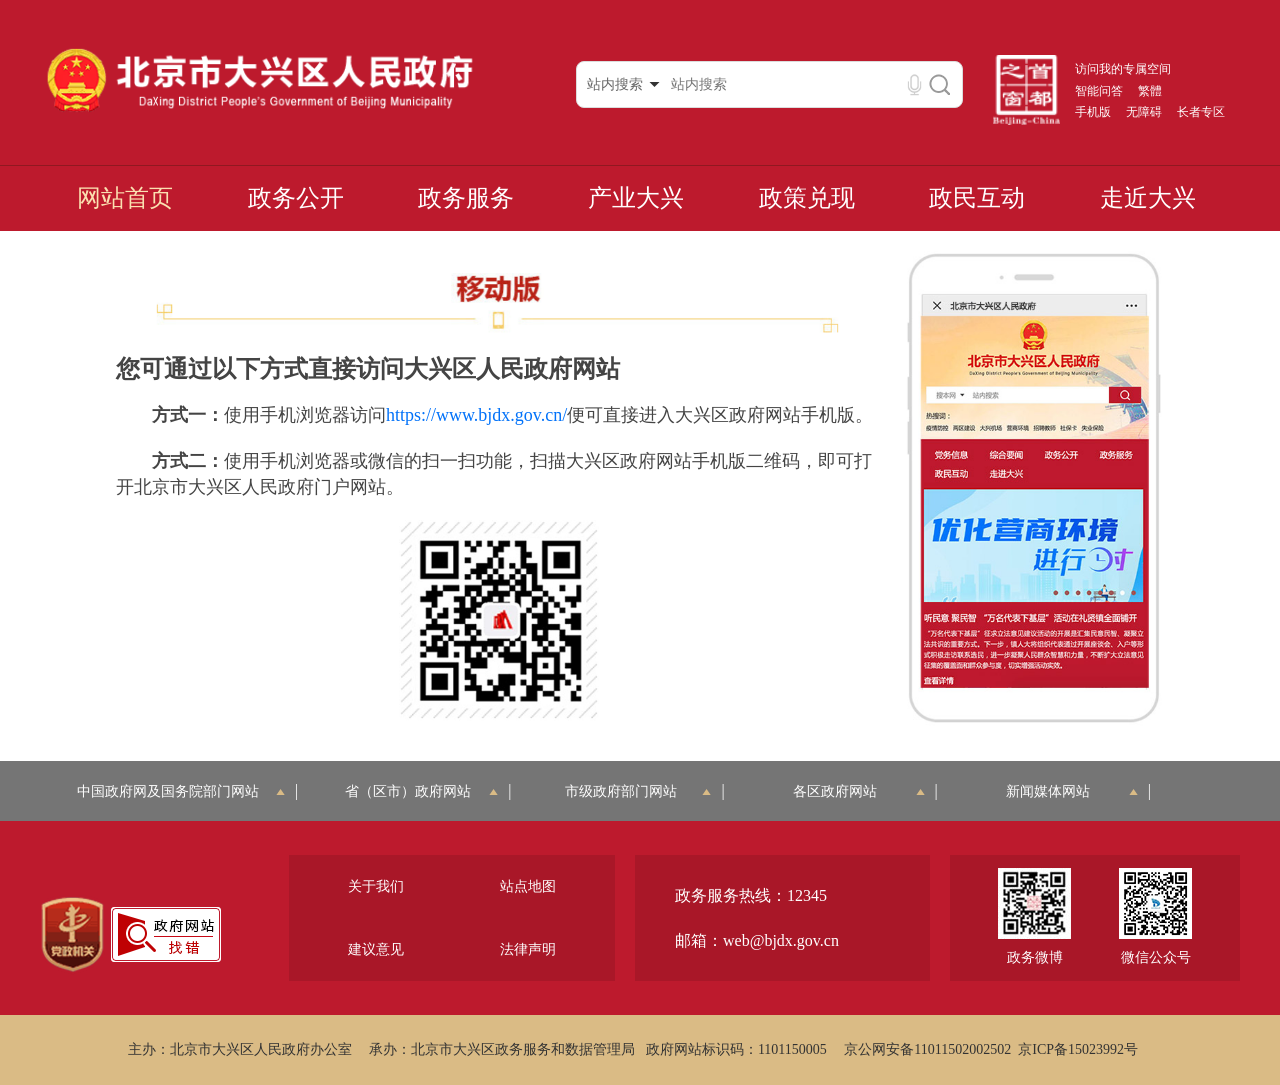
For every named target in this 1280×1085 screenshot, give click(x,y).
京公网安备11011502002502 (927, 1049)
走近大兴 (1148, 198)
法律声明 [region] (528, 949)
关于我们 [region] (376, 886)
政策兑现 (807, 198)
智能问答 (1099, 91)
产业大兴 (636, 198)
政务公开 (296, 198)
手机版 (1093, 112)
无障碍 (1144, 112)
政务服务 (466, 198)
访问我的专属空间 (1123, 69)
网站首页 (125, 198)
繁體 (1150, 91)
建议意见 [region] (376, 949)
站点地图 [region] (528, 886)
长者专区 (1201, 112)
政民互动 (977, 198)
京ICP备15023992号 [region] (1078, 1049)
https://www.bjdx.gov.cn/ (476, 415)
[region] (72, 935)
